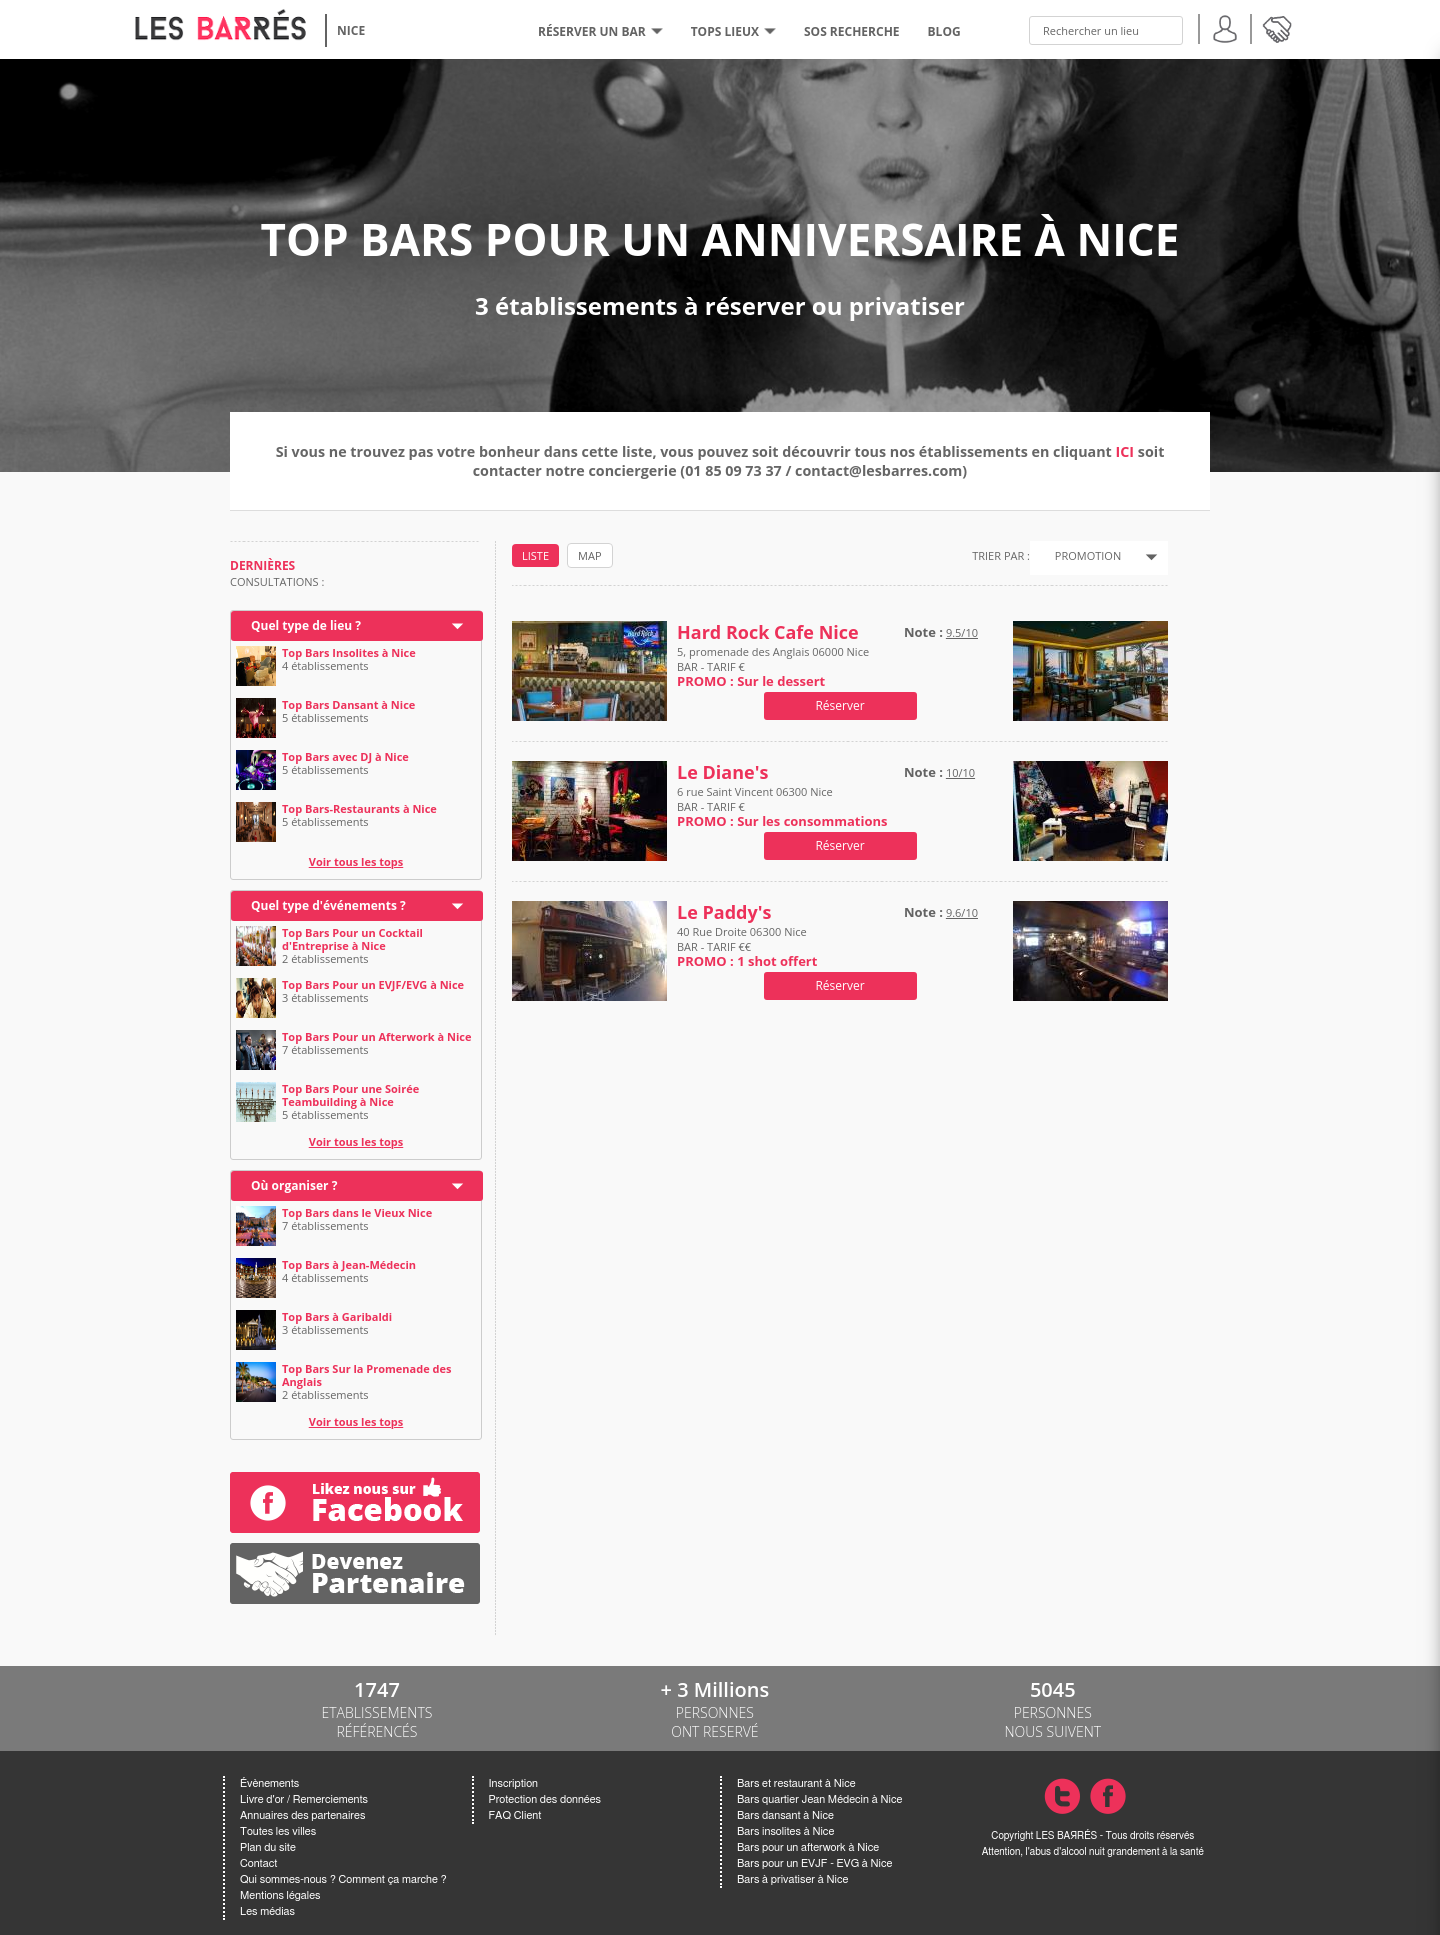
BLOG (944, 31)
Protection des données (545, 1799)
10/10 (960, 772)
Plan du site (268, 1847)
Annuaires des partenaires (302, 1815)
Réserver (839, 705)
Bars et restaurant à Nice (796, 1783)
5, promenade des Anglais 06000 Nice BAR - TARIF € (773, 666)
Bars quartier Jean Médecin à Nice (819, 1799)
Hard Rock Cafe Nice (768, 632)
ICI (1125, 451)
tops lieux (733, 31)
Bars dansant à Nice (785, 1815)
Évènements (269, 1783)
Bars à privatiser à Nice (792, 1879)
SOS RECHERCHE (852, 31)
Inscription (514, 1783)
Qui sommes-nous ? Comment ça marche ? (343, 1879)
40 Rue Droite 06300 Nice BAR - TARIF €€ (747, 946)
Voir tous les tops (356, 861)
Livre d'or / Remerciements (304, 1799)
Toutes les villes (278, 1831)
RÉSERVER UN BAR (600, 31)
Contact (258, 1863)
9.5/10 (962, 632)
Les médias (267, 1911)
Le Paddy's (724, 912)
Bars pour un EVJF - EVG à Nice (814, 1863)
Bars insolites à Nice (785, 1831)
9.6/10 (962, 912)
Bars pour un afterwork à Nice (808, 1847)
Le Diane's (722, 772)
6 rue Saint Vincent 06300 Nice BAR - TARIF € (782, 806)
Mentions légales (280, 1895)
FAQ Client (515, 1815)
